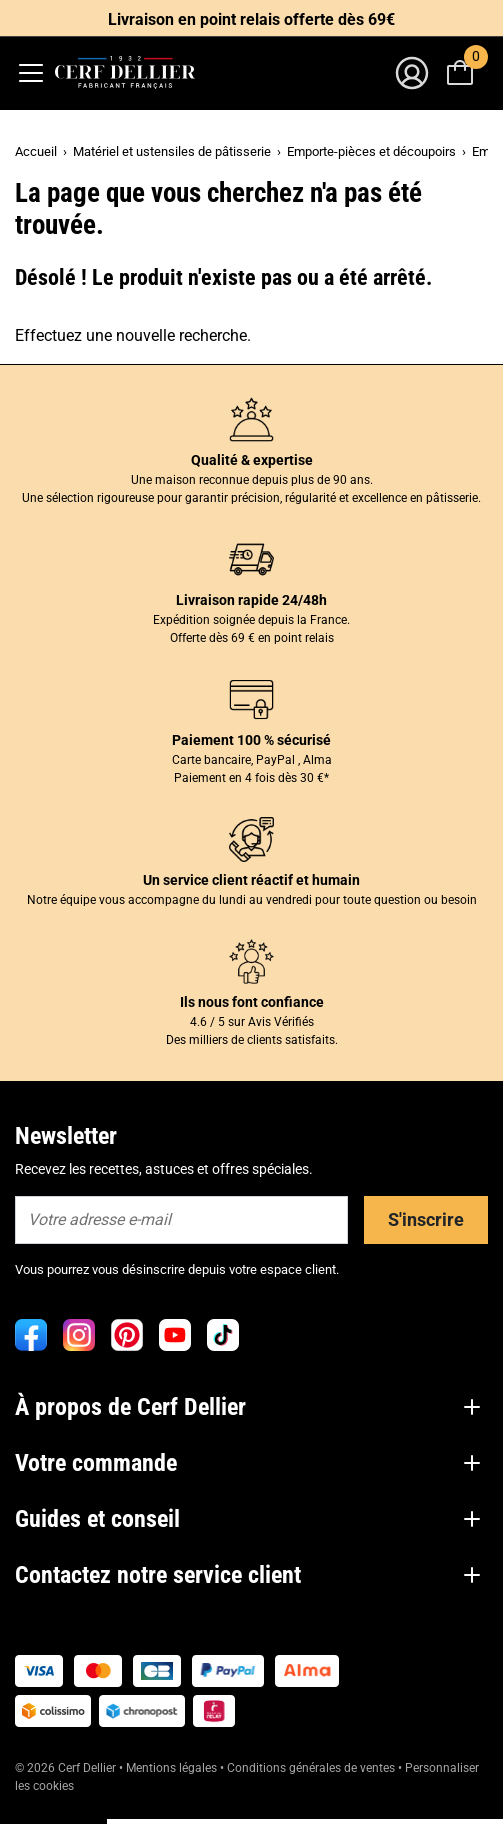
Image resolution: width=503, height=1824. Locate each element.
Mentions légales (171, 1768)
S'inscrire (426, 1219)
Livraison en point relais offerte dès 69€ (251, 19)
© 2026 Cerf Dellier (67, 1768)
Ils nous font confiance (252, 1002)
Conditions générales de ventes (311, 1768)
